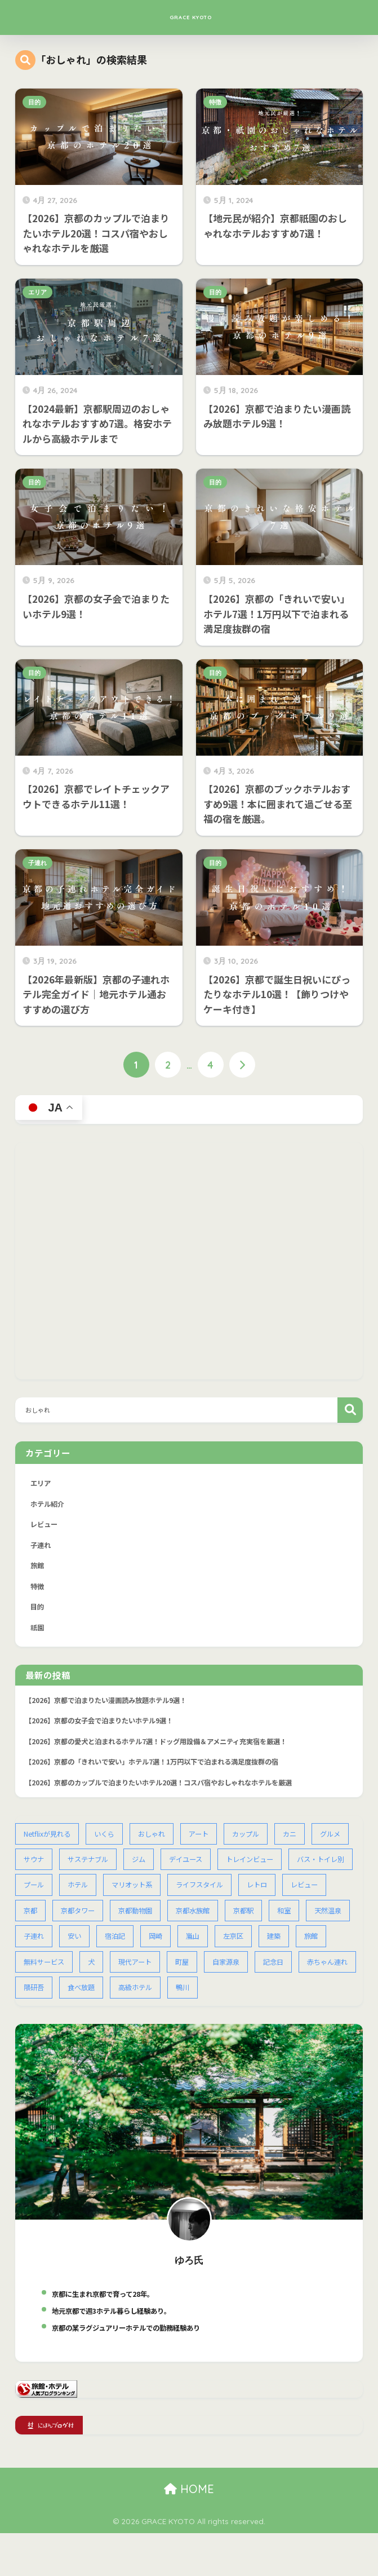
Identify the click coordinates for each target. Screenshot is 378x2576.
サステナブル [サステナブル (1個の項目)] (137, 1871)
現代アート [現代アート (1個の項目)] (262, 1976)
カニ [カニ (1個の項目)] (302, 1845)
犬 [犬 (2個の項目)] (217, 1976)
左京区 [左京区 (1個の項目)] (35, 1976)
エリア (37, 292)
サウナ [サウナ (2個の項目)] (80, 1871)
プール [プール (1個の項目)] (110, 1898)
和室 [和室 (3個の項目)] (76, 1950)
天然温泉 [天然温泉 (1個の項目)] (122, 1950)
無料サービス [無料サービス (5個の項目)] (168, 1976)
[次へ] (243, 1066)
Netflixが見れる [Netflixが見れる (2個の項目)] (49, 1845)
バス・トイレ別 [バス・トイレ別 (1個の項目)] (49, 1898)
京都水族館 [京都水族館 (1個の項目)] (299, 1923)
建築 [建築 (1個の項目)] (76, 1976)
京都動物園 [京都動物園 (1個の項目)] (239, 1923)
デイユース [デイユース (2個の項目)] (239, 1871)
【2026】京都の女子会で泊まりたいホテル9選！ (105, 1728)
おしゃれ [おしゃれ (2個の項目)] (159, 1845)
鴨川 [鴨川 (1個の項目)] (31, 2029)
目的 (34, 102)
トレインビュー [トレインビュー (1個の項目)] (306, 1871)
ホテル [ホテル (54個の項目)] (155, 1898)
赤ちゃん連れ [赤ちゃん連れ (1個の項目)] (144, 2003)
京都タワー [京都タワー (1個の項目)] (179, 1923)
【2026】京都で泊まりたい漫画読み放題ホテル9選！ (113, 1707)
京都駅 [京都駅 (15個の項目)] (35, 1950)
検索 (350, 1411)
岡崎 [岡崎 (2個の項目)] (297, 1950)
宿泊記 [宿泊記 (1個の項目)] (255, 1950)
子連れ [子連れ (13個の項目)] (172, 1950)
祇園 (37, 1634)
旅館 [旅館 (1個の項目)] (115, 1976)
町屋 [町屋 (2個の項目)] (311, 1976)
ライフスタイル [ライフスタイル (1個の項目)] (283, 1898)
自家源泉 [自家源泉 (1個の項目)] (38, 2003)
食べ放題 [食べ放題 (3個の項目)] (250, 2003)
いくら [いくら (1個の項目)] (110, 1845)
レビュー (45, 1527)
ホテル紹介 (48, 1506)
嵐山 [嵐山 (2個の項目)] (335, 1950)
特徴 (215, 102)
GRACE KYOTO (190, 17)
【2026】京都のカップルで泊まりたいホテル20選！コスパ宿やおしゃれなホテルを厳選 (170, 1793)
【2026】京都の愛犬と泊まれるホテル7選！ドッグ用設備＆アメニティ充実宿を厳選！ (167, 1750)
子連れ (37, 863)
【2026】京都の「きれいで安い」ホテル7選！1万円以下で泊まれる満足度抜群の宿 (163, 1771)
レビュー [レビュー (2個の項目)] (84, 1923)
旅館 (37, 1569)
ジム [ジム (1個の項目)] (190, 1871)
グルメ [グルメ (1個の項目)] (35, 1871)
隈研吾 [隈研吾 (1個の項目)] (201, 2003)
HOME (189, 2532)
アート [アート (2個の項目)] (208, 1845)
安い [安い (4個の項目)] (213, 1950)
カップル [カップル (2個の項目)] (257, 1845)
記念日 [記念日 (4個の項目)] (88, 2003)
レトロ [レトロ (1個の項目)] (35, 1923)
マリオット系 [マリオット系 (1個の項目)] (212, 1898)
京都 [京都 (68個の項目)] (129, 1923)
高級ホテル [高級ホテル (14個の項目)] (306, 2003)
